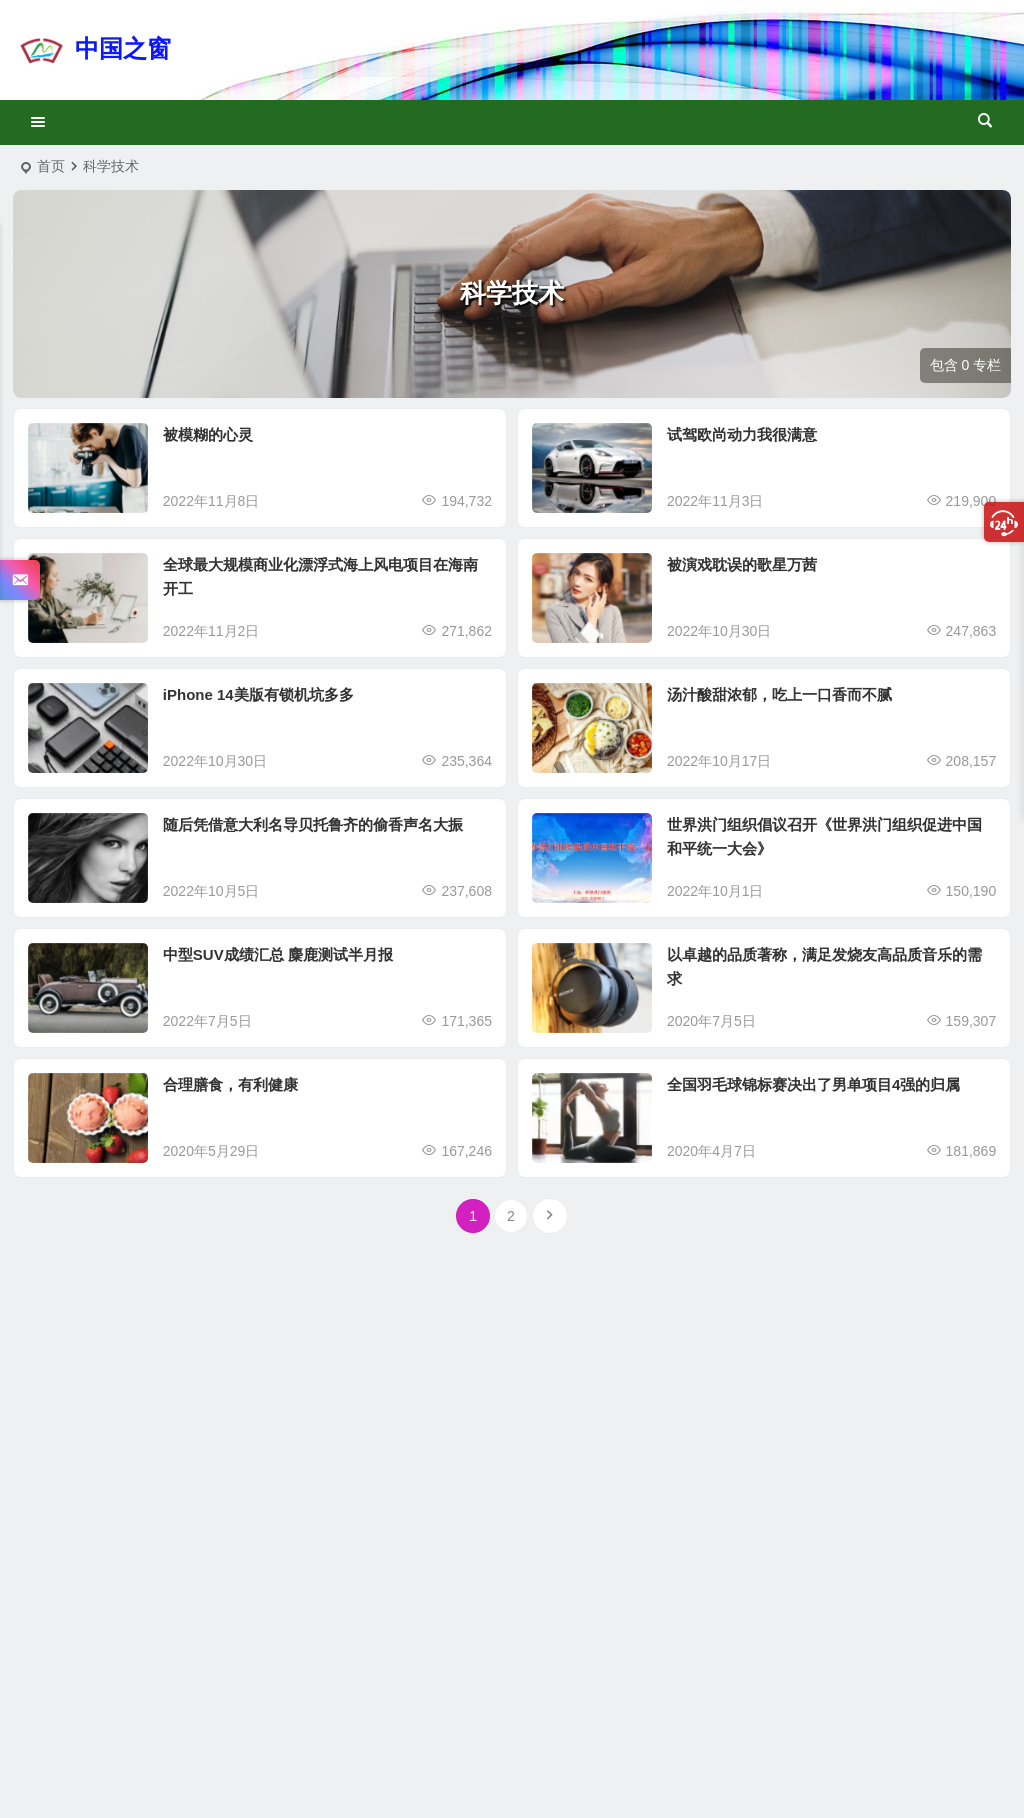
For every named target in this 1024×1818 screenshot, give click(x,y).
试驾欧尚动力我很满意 (742, 434)
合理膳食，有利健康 (230, 1084)
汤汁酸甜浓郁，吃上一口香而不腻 (779, 694)
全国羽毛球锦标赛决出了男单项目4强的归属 (813, 1084)
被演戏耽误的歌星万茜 (742, 564)
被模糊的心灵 (208, 434)
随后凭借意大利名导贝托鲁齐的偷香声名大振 (313, 824)
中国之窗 (123, 48)
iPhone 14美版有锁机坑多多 (258, 694)
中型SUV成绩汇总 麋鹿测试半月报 (278, 954)
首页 (51, 166)
